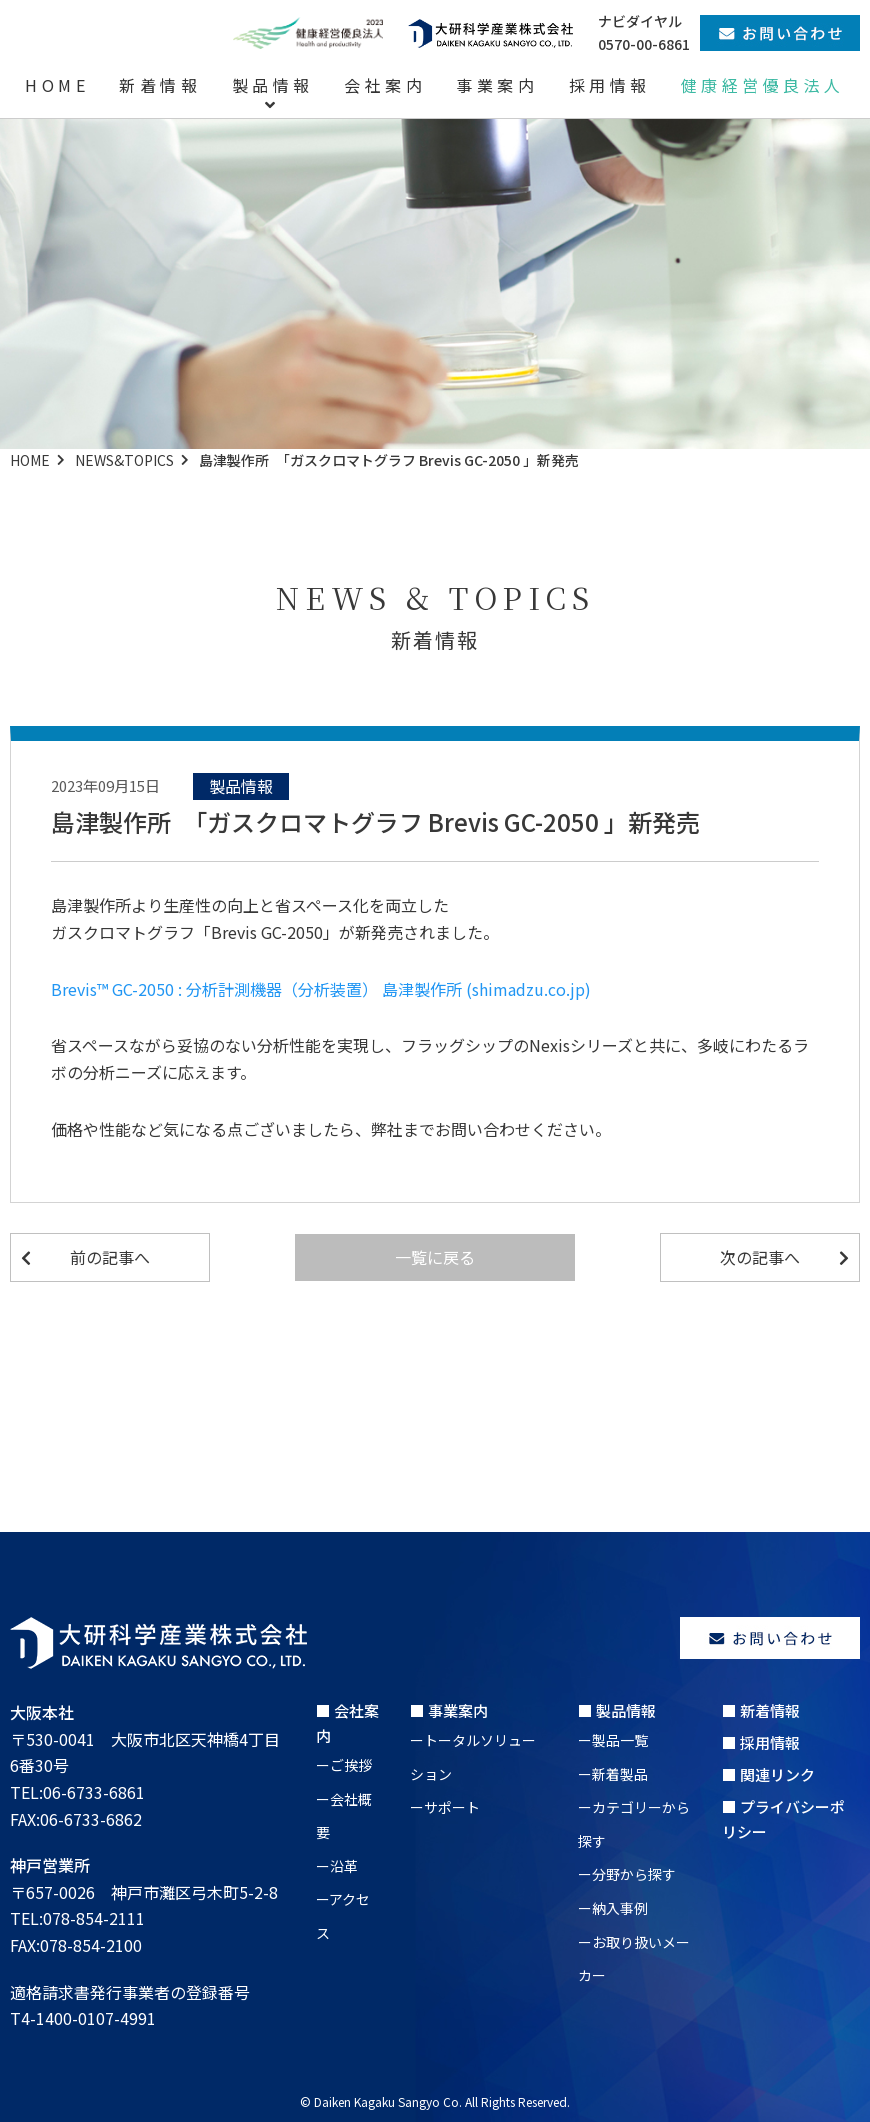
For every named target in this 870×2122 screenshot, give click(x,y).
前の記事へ (110, 1257)
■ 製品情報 (617, 1710)
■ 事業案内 (449, 1710)
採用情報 (610, 85)
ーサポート (445, 1807)
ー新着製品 (613, 1774)
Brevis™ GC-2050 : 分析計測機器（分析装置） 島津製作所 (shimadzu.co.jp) (321, 989)
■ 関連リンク (768, 1774)
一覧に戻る (435, 1257)
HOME (57, 85)
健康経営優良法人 (763, 85)
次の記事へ (760, 1257)
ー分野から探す (627, 1874)
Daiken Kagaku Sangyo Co (386, 2101)
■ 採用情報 (761, 1742)
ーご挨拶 (344, 1765)
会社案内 (385, 85)
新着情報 (160, 85)
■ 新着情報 (761, 1710)
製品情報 (273, 85)
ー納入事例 (613, 1908)
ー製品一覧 (613, 1740)
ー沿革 (337, 1866)
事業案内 (497, 85)
